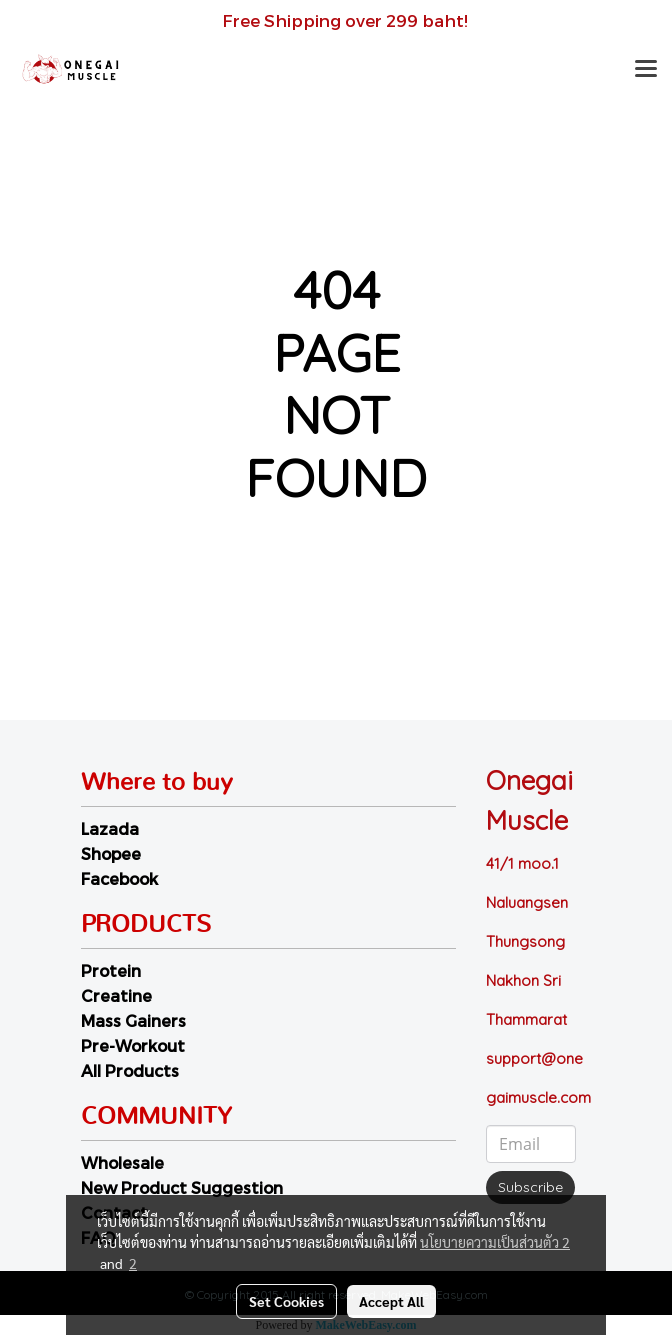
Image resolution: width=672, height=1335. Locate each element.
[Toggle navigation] (646, 70)
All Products (130, 1070)
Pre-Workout (133, 1045)
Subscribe (530, 1187)
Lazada (110, 828)
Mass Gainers (133, 1020)
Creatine (116, 995)
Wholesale (122, 1162)
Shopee (111, 853)
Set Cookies (286, 1301)
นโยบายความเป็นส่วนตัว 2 (495, 1242)
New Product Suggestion (182, 1187)
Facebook (119, 878)
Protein (111, 970)
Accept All (391, 1301)
